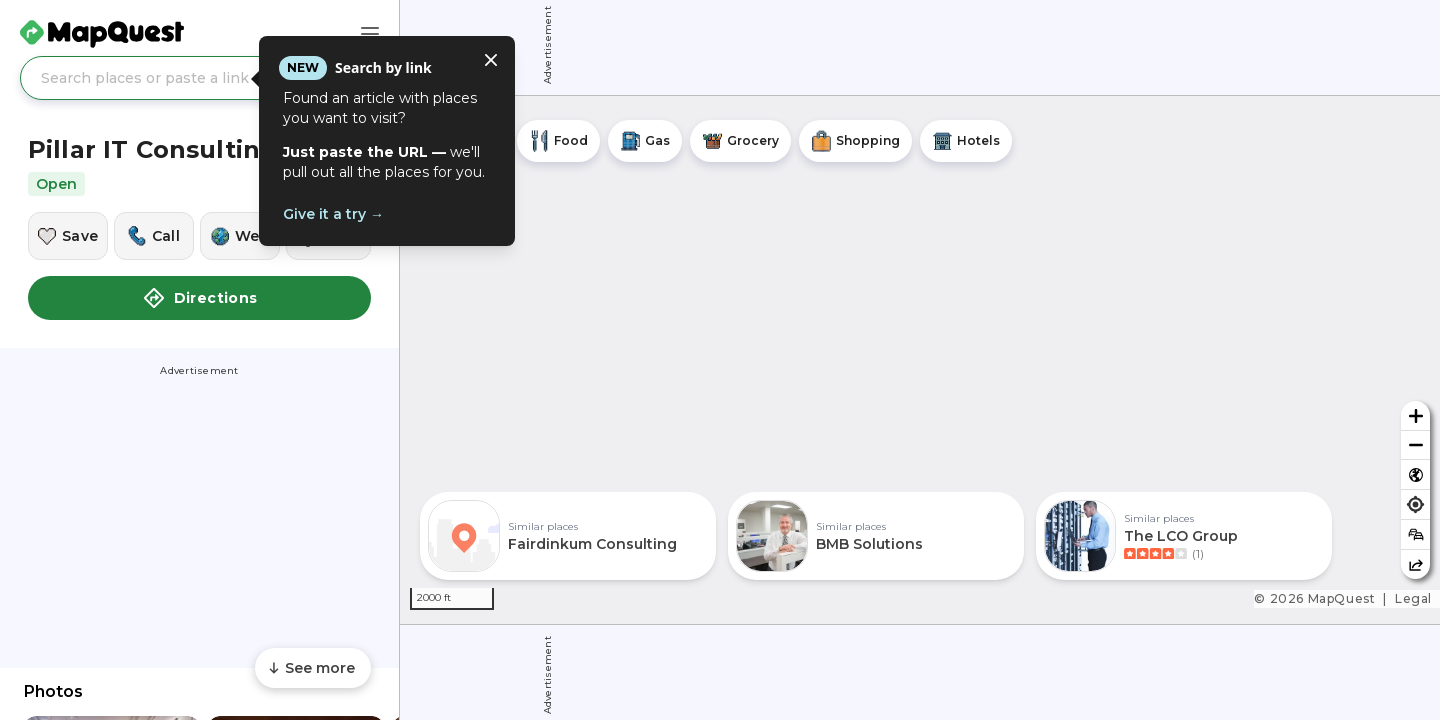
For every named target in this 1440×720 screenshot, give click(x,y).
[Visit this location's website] (240, 236)
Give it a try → (333, 214)
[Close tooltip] (491, 60)
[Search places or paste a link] (199, 78)
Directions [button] (200, 298)
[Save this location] (68, 236)
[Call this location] (154, 236)
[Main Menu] (370, 34)
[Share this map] (1415, 564)
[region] (920, 360)
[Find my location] (1415, 504)
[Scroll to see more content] (313, 668)
